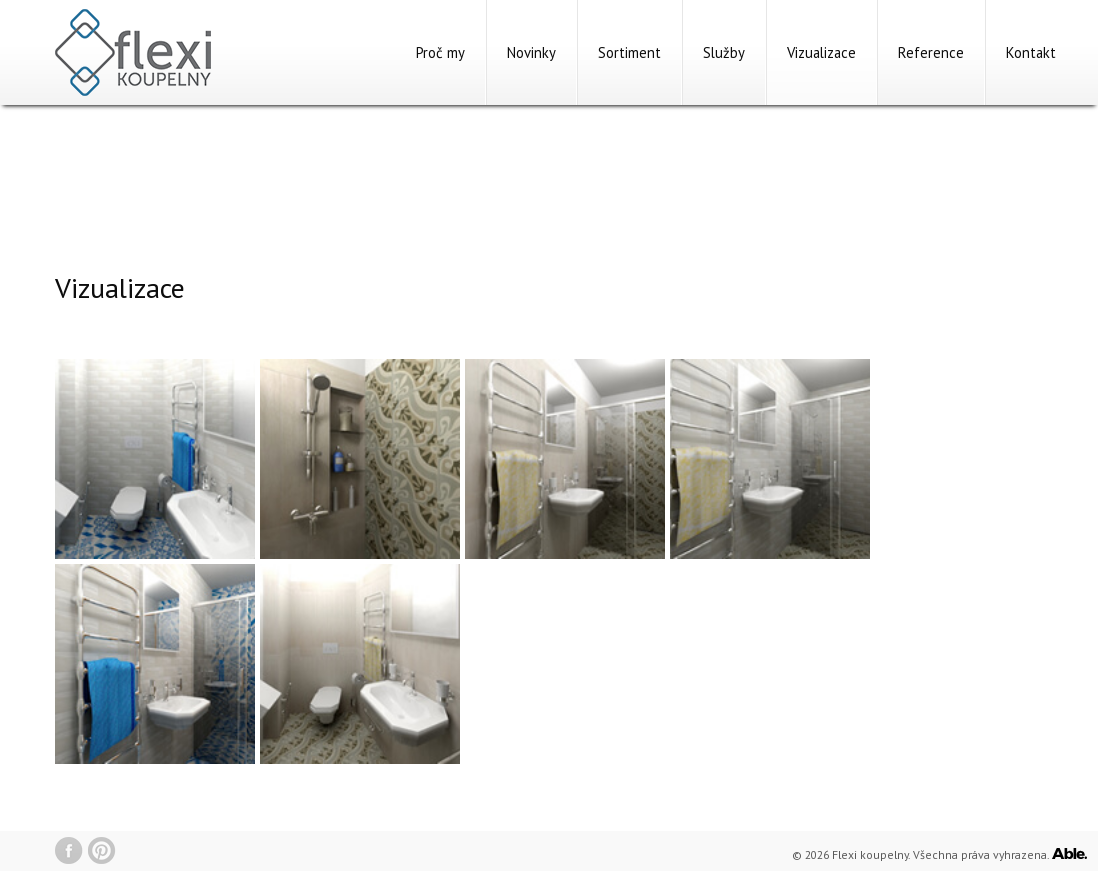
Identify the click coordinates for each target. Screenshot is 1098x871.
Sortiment (629, 52)
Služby (724, 52)
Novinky (531, 52)
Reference (931, 52)
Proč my (440, 52)
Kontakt (1031, 52)
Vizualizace (821, 52)
